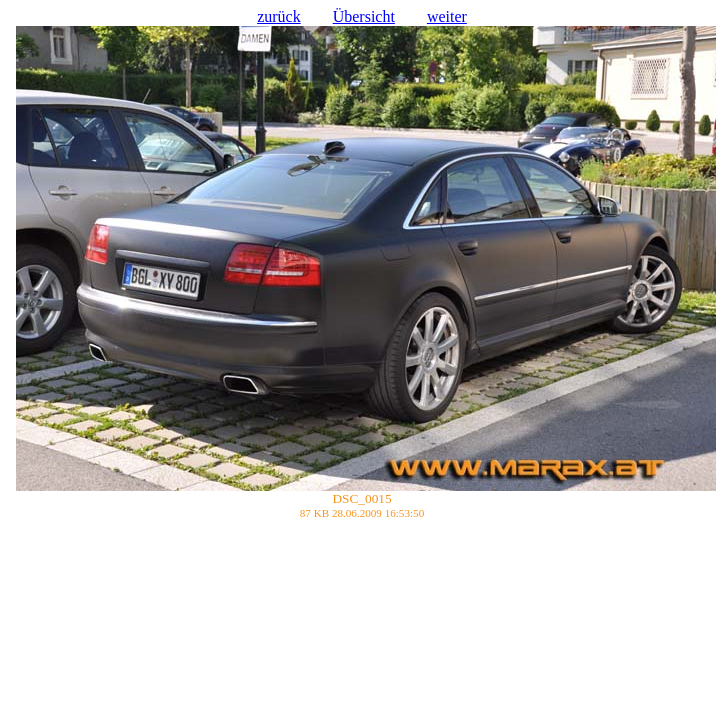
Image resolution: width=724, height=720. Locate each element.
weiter (447, 16)
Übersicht (364, 16)
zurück (279, 16)
